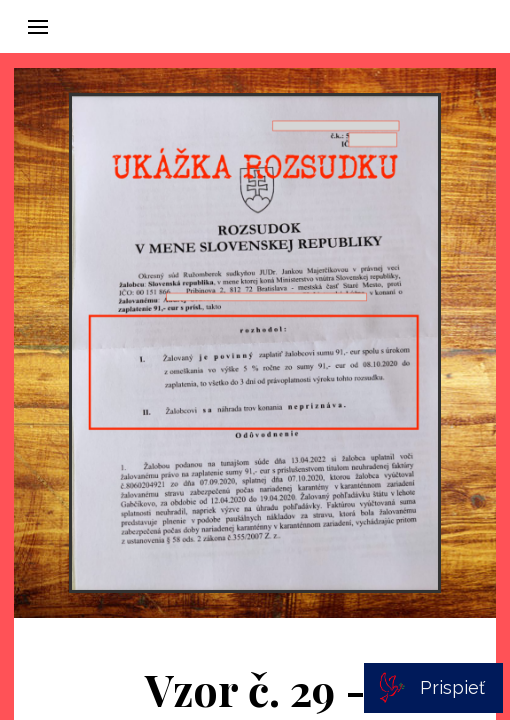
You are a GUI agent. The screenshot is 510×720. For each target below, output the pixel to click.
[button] (38, 27)
